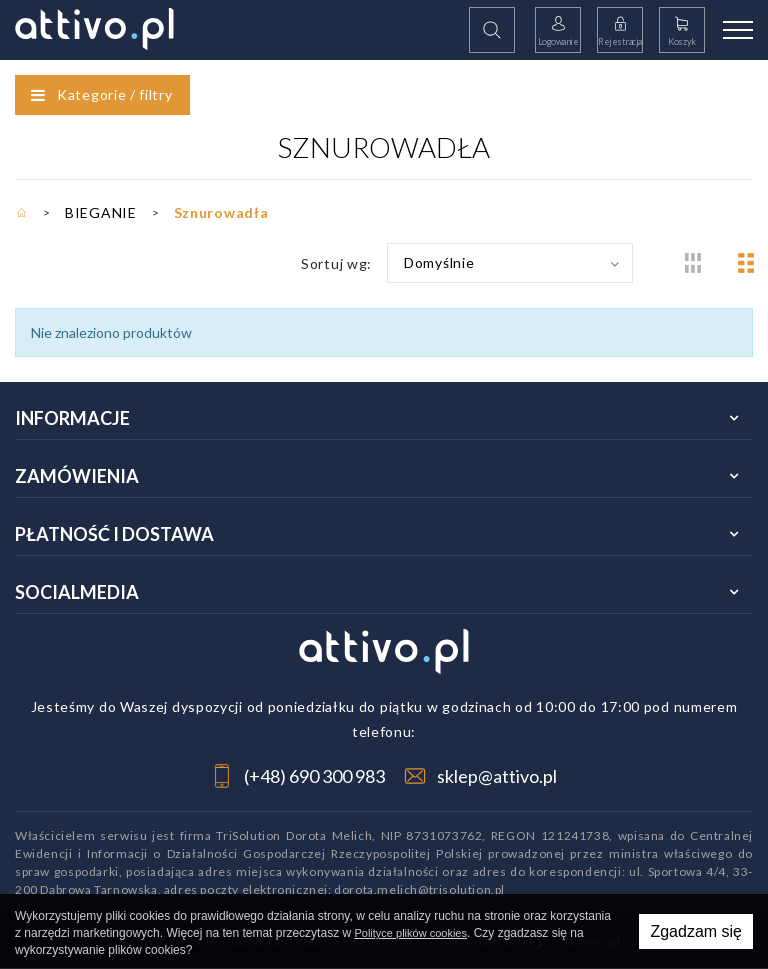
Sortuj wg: (336, 263)
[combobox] (510, 263)
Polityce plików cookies (410, 933)
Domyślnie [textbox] (439, 262)
